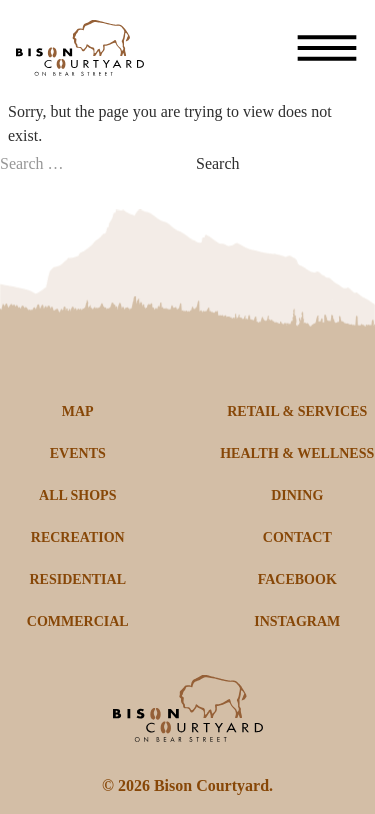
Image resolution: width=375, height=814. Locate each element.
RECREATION (78, 537)
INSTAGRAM (297, 621)
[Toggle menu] (327, 48)
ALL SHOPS (77, 495)
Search (218, 163)
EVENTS (78, 453)
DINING (297, 495)
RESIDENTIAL (78, 579)
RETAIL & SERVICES (297, 411)
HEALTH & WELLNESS (297, 453)
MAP (78, 411)
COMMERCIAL (78, 621)
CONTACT (297, 537)
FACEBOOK (297, 579)
